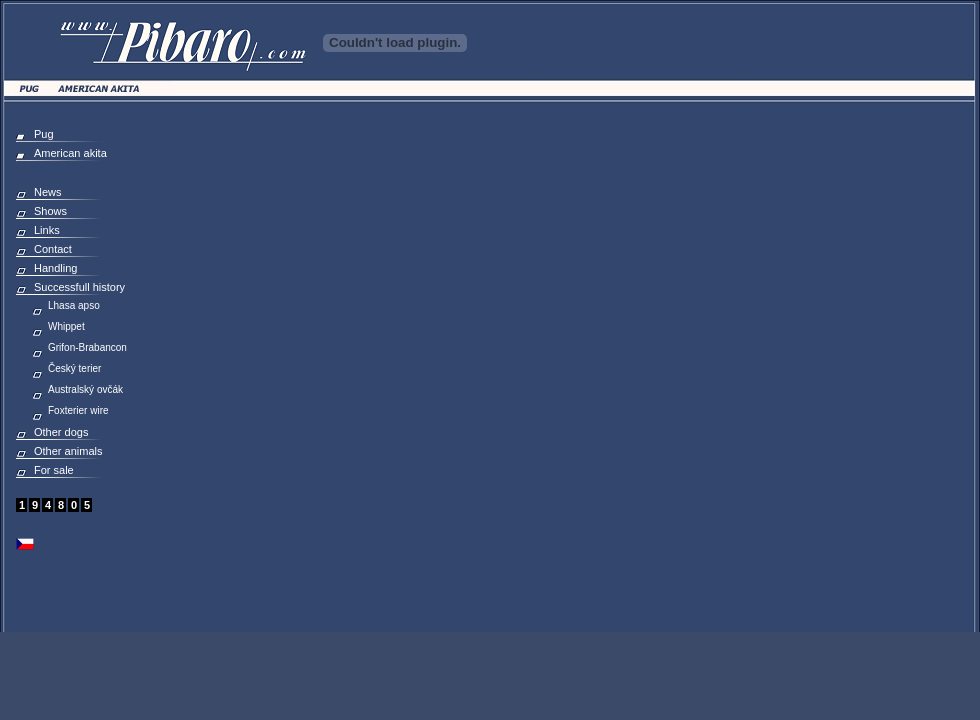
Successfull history (79, 287)
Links (47, 230)
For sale (54, 470)
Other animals (68, 451)
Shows (50, 211)
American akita (70, 153)
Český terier (74, 368)
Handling (55, 268)
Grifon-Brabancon (87, 347)
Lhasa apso (74, 305)
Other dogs (61, 432)
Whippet (66, 326)
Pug (44, 134)
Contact (53, 249)
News (48, 192)
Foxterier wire (78, 410)
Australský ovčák (85, 389)
